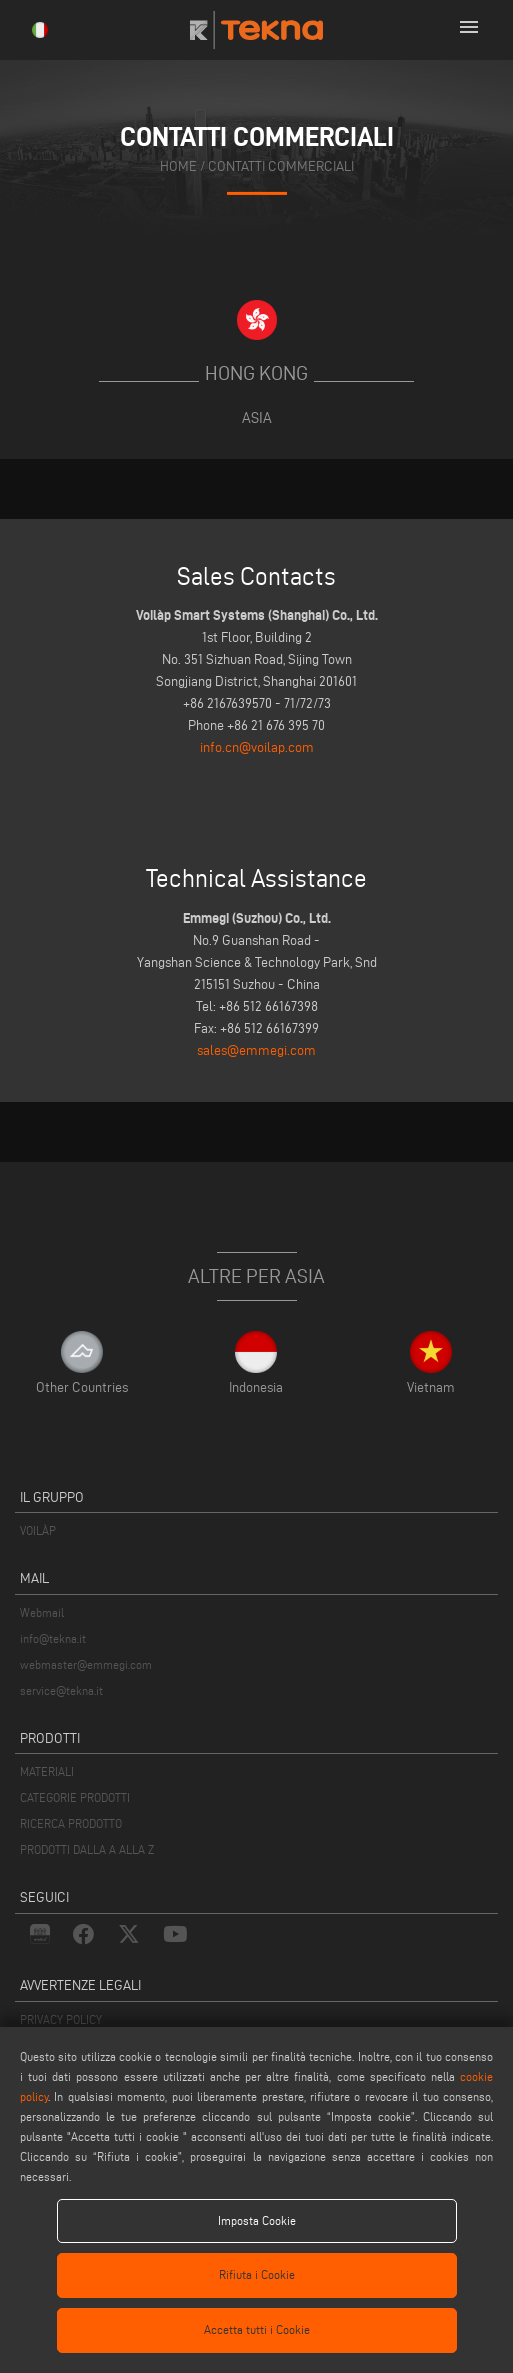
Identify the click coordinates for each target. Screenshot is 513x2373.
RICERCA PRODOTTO (71, 1823)
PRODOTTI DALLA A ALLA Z (87, 1849)
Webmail (42, 1612)
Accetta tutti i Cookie (257, 2329)
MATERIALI (47, 1771)
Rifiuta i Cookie (257, 2274)
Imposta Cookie (257, 2220)
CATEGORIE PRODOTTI (75, 1797)
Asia (257, 417)
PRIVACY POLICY (61, 2019)
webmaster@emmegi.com (86, 1664)
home (178, 166)
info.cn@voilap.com (257, 747)
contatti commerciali (281, 166)
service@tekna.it (61, 1690)
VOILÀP (38, 1530)
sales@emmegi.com (256, 1050)
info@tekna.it (53, 1638)
